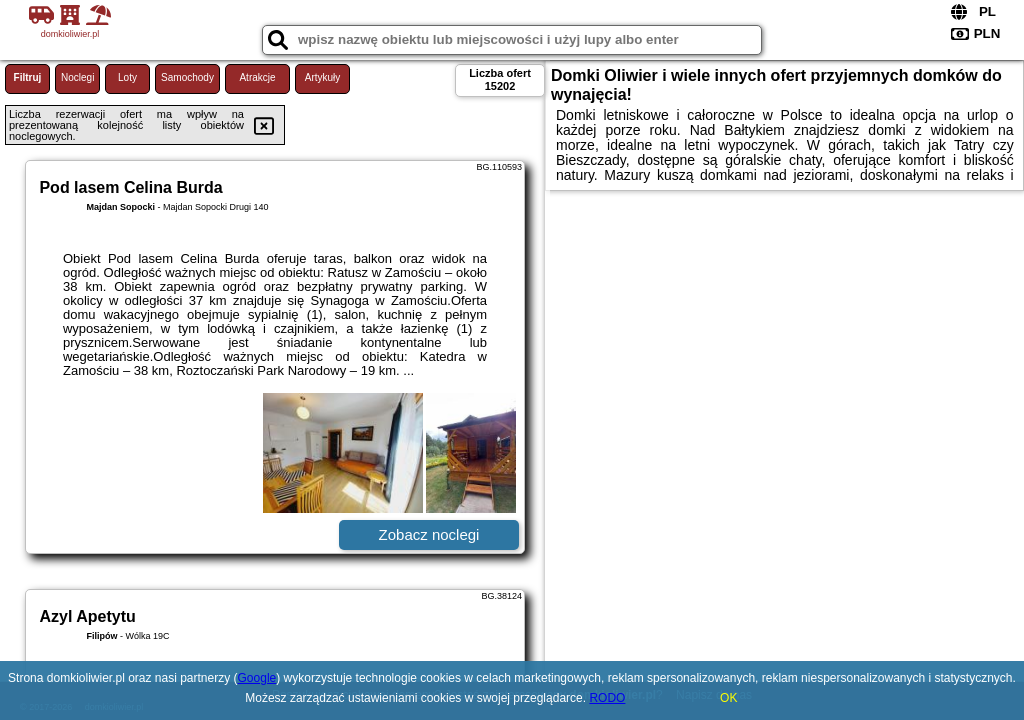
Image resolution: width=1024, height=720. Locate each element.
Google (257, 678)
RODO (607, 698)
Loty (127, 77)
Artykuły (323, 77)
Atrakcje (257, 77)
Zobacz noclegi (429, 534)
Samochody (187, 77)
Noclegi (77, 77)
